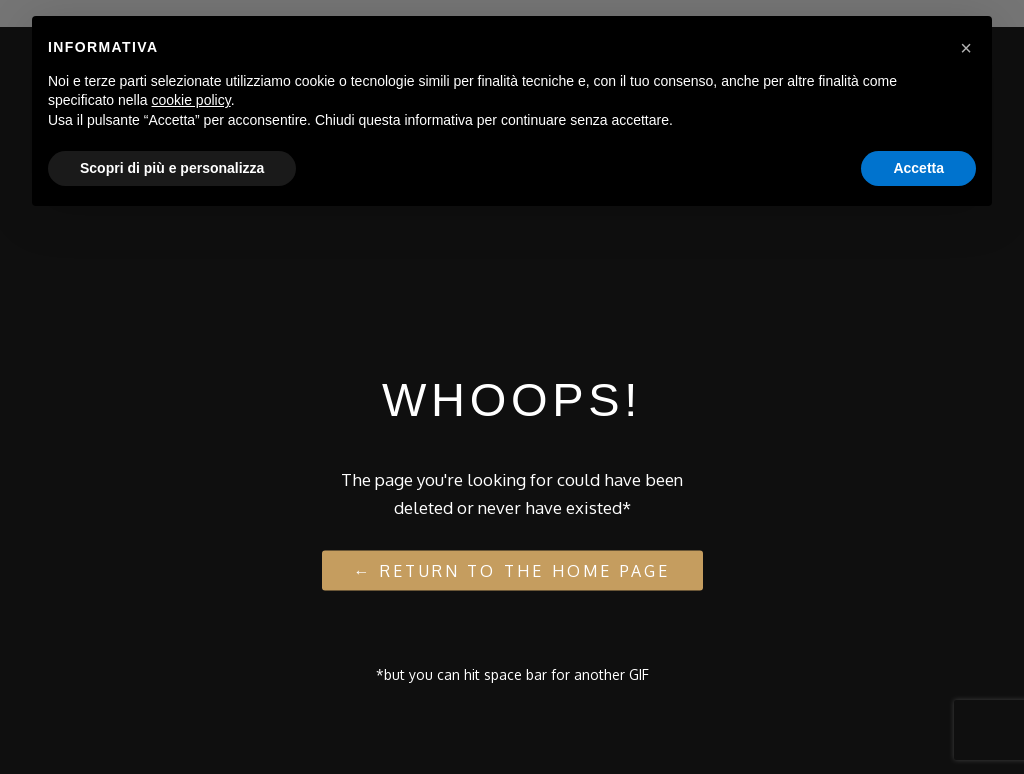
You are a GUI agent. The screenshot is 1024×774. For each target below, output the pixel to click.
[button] (966, 48)
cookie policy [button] (191, 100)
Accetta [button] (918, 168)
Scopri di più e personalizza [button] (172, 168)
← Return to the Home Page (512, 570)
